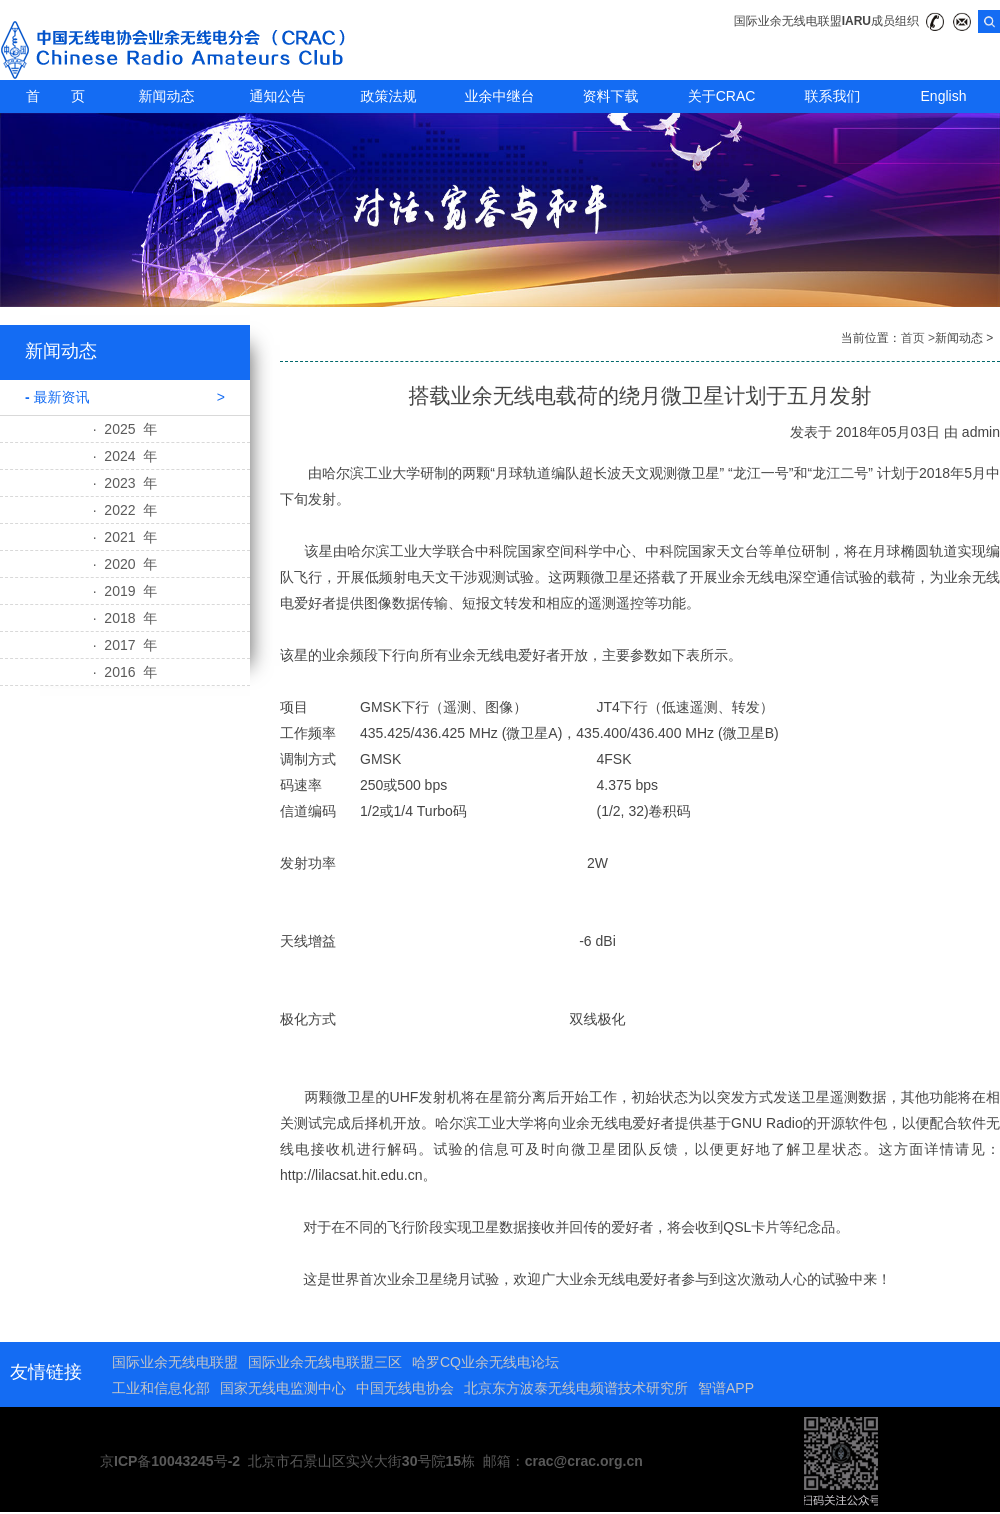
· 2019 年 (125, 591)
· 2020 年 (125, 564)
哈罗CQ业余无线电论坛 (485, 1362)
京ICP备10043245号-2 (170, 1461)
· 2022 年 (125, 510)
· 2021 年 (125, 537)
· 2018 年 (125, 618)
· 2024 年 (125, 456)
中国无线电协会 (405, 1388)
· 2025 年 (125, 429)
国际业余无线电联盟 (175, 1362)
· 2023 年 (125, 483)
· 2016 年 (125, 672)
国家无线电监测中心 (283, 1388)
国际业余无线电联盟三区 (325, 1362)
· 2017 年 (125, 645)
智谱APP (726, 1388)
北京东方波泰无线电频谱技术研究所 (576, 1388)
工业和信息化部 (161, 1388)
